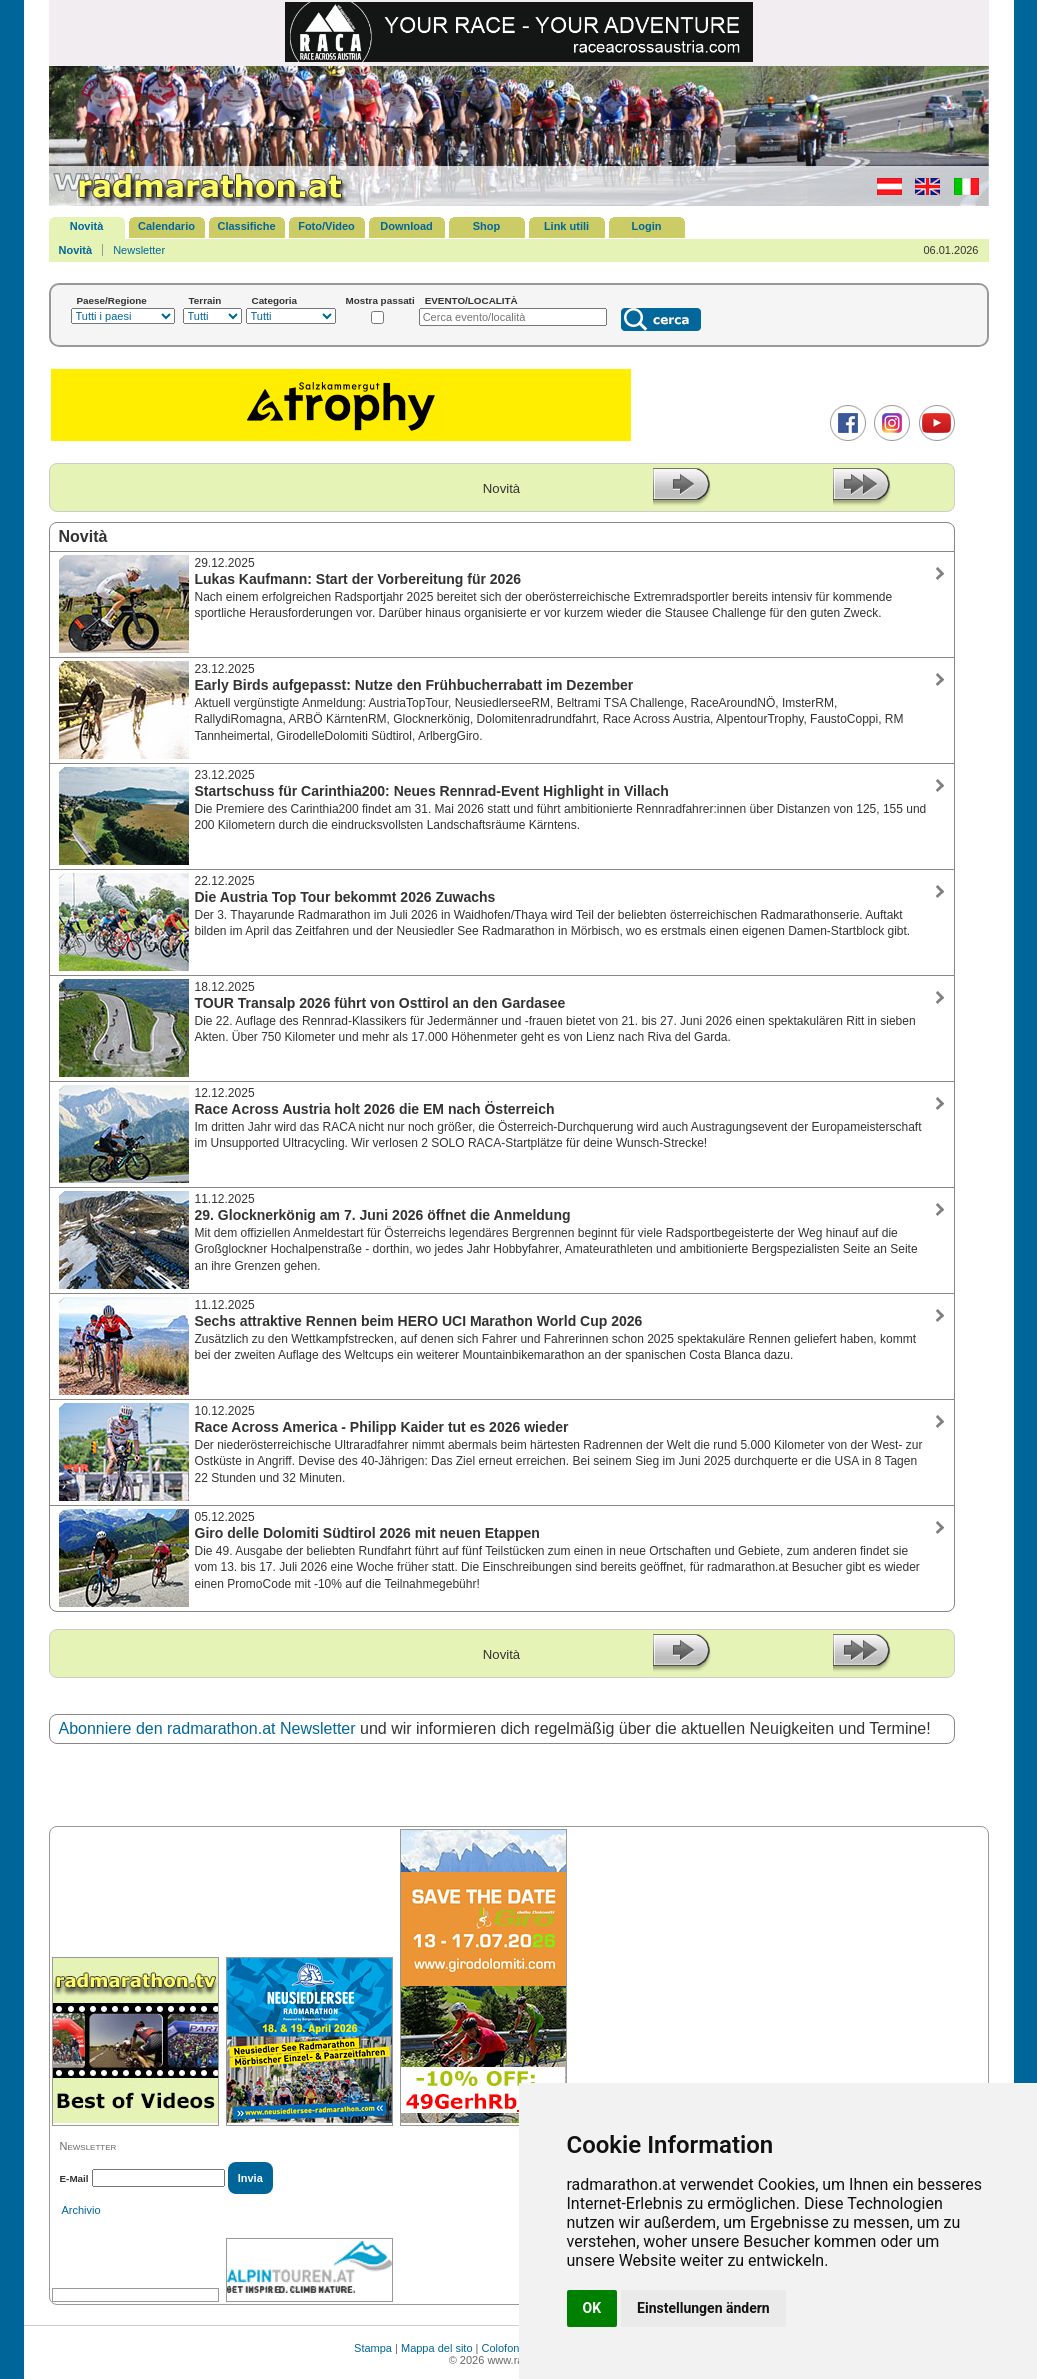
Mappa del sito (437, 2348)
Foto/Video (326, 226)
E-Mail (74, 2178)
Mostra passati (380, 300)
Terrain (205, 300)
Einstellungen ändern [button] (703, 2308)
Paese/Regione (112, 300)
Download (406, 226)
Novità (87, 226)
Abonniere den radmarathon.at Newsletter (207, 1728)
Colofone (504, 2348)
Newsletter (139, 250)
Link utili (566, 226)
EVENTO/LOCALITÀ (471, 300)
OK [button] (592, 2308)
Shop (487, 226)
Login (647, 226)
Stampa (373, 2348)
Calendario (166, 226)
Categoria (275, 300)
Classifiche (246, 226)
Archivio (81, 2210)
